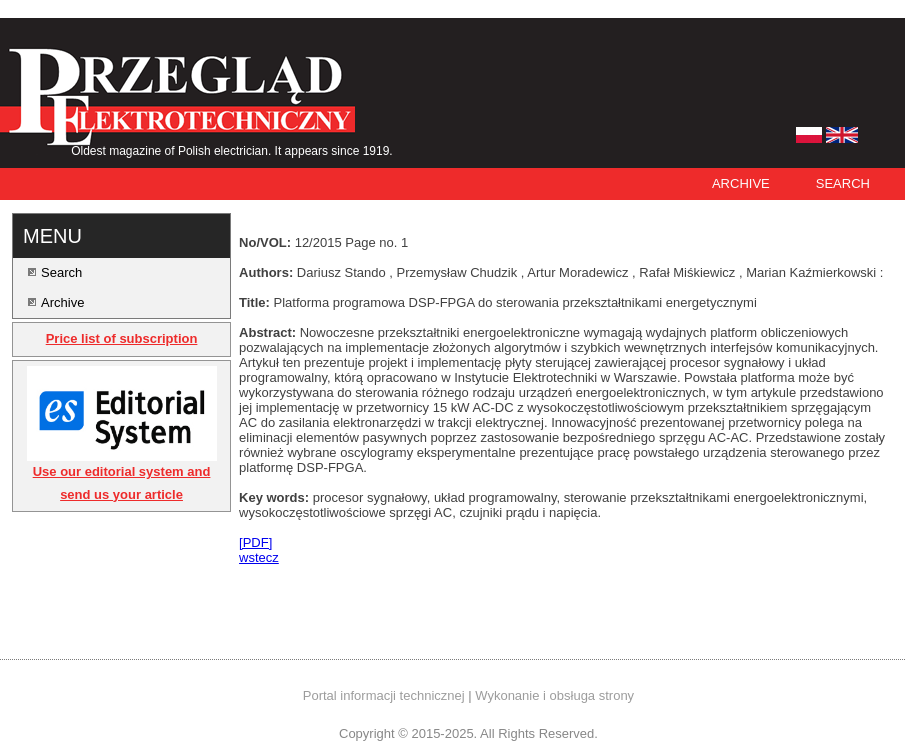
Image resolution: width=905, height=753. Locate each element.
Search (843, 183)
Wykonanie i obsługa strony (554, 695)
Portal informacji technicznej (384, 695)
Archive (741, 183)
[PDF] (255, 542)
